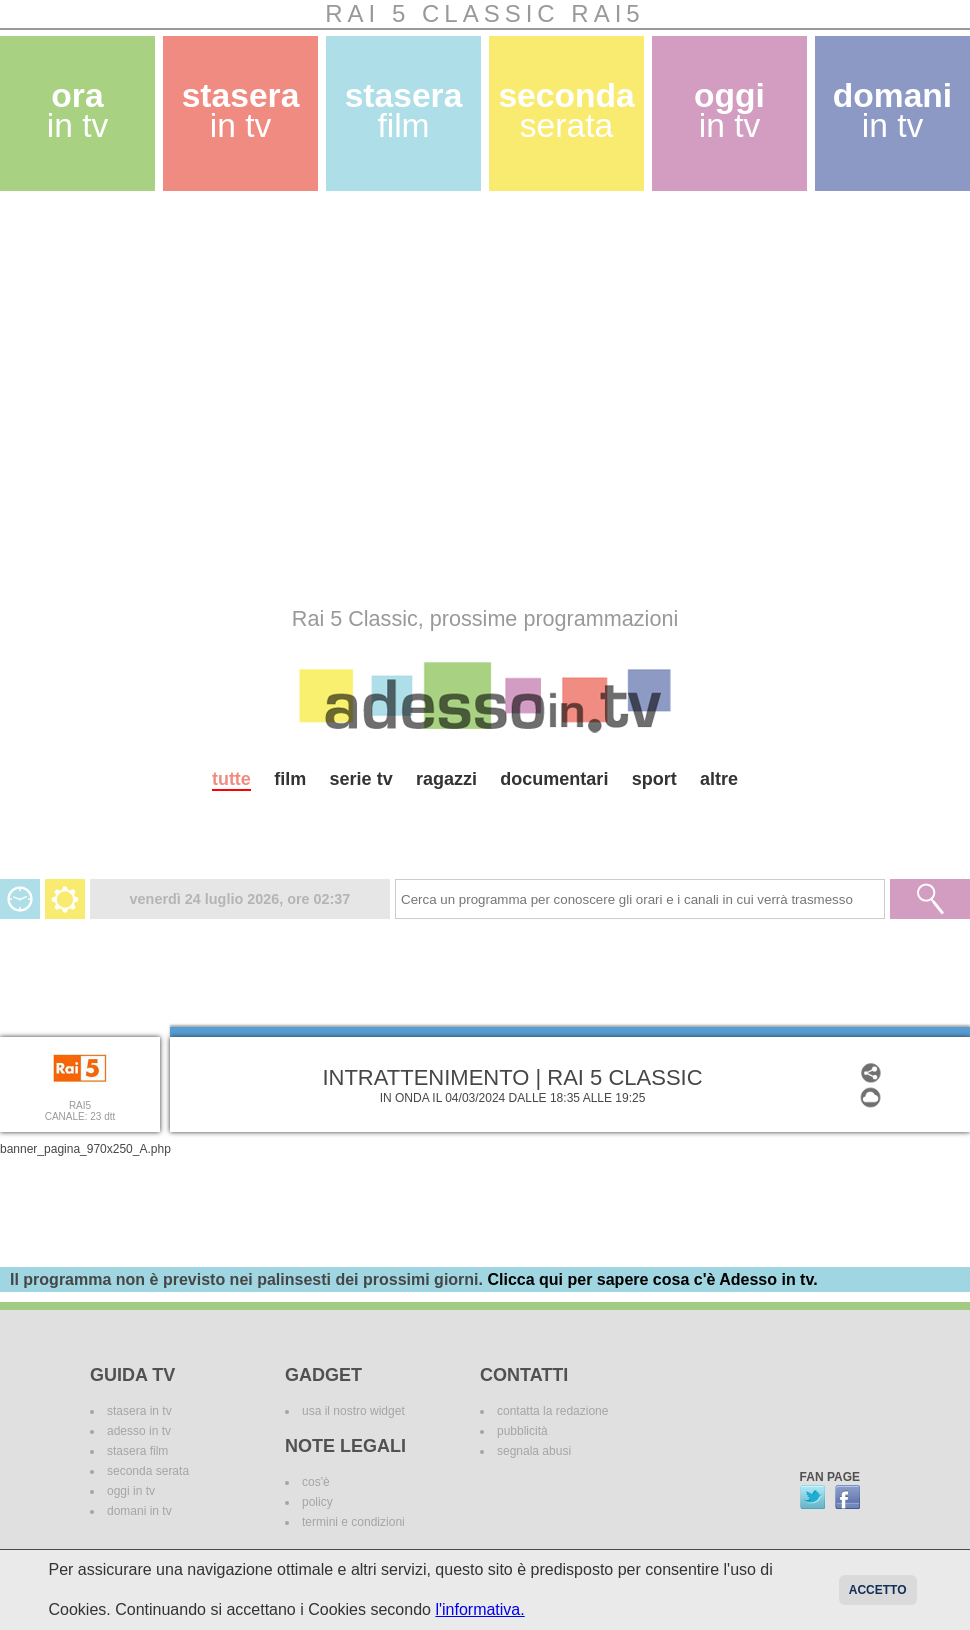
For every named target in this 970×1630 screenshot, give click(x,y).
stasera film (137, 1451)
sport (654, 779)
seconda (566, 110)
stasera (241, 110)
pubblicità (522, 1431)
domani (892, 110)
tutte (231, 779)
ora (78, 110)
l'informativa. (479, 1609)
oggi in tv (131, 1491)
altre (719, 779)
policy (317, 1502)
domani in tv (139, 1511)
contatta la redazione (552, 1411)
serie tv (361, 779)
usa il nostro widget (353, 1411)
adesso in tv (139, 1431)
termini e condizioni (353, 1522)
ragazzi (446, 779)
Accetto (878, 1590)
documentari (554, 779)
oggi (729, 110)
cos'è (316, 1482)
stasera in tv (139, 1411)
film (290, 779)
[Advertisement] (187, 398)
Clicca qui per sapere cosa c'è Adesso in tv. (652, 1279)
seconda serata (148, 1471)
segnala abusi (534, 1451)
